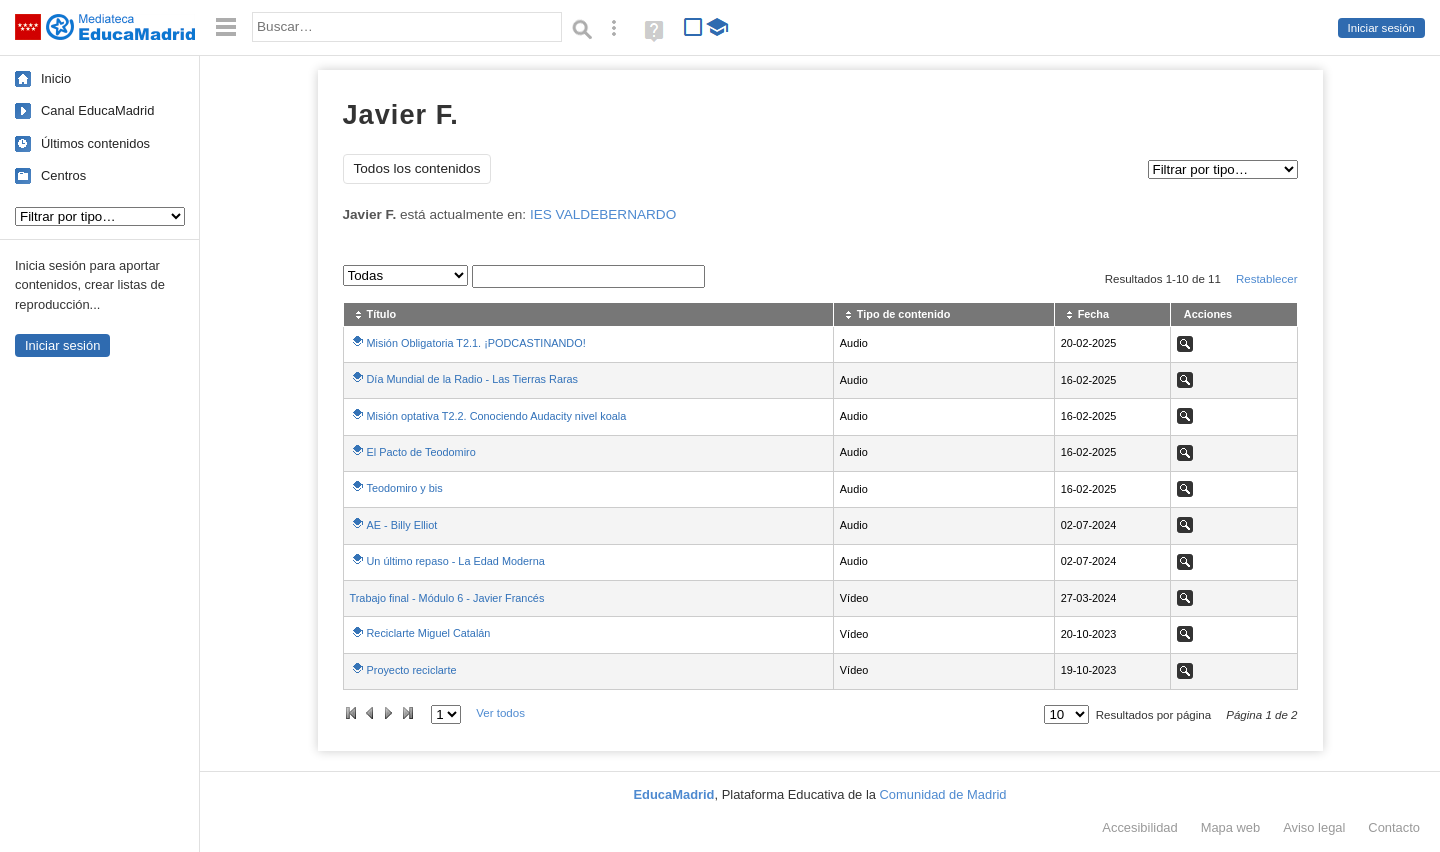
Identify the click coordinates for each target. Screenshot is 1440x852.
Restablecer (1267, 279)
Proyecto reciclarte (412, 670)
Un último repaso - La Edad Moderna (456, 561)
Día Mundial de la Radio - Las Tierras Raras (473, 379)
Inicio (56, 78)
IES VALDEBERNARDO (603, 214)
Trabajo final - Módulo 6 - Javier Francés (447, 598)
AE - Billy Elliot (402, 525)
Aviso (1314, 827)
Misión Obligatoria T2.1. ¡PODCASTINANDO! (476, 343)
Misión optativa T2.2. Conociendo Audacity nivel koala (497, 416)
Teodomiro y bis (405, 488)
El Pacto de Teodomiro (421, 452)
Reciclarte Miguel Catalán (429, 633)
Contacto (1394, 827)
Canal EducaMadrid (97, 110)
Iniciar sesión (1381, 28)
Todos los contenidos (417, 168)
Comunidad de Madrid (943, 794)
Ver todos (500, 713)
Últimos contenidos (95, 143)
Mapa (1231, 827)
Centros (63, 175)
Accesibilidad (1139, 827)
